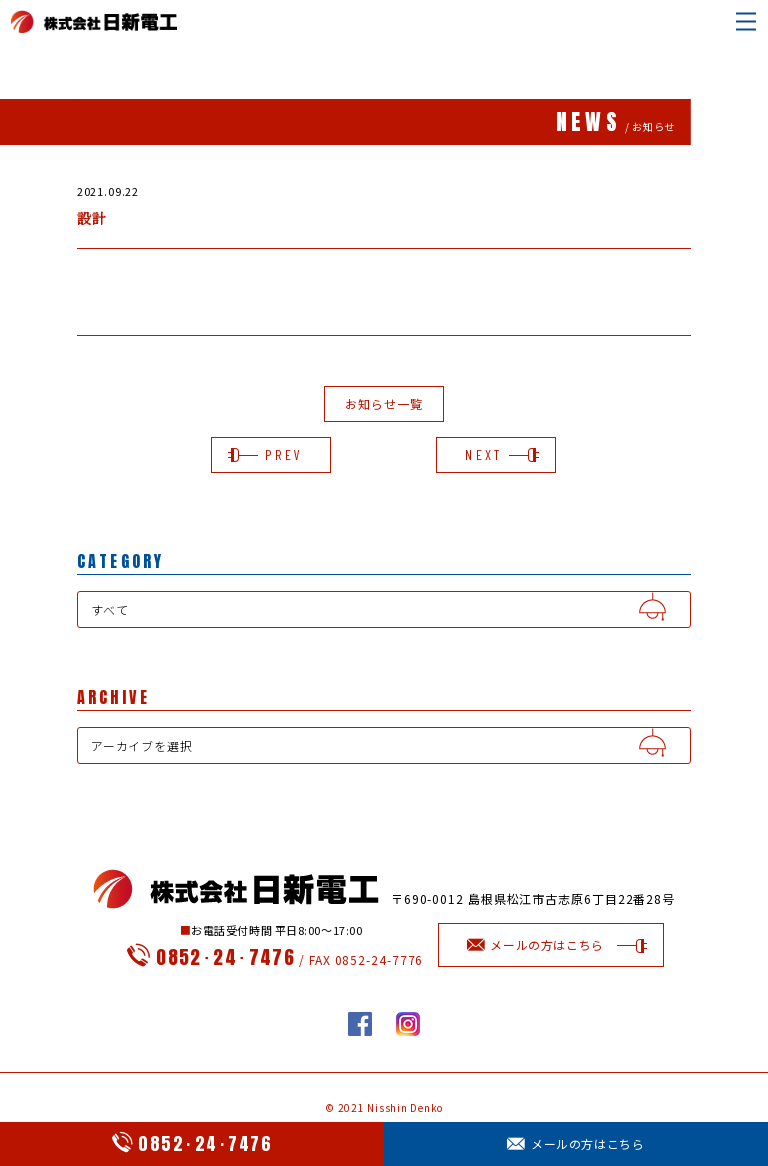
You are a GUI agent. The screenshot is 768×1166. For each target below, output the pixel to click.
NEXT (496, 454)
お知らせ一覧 (383, 403)
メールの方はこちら (575, 1143)
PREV (271, 454)
